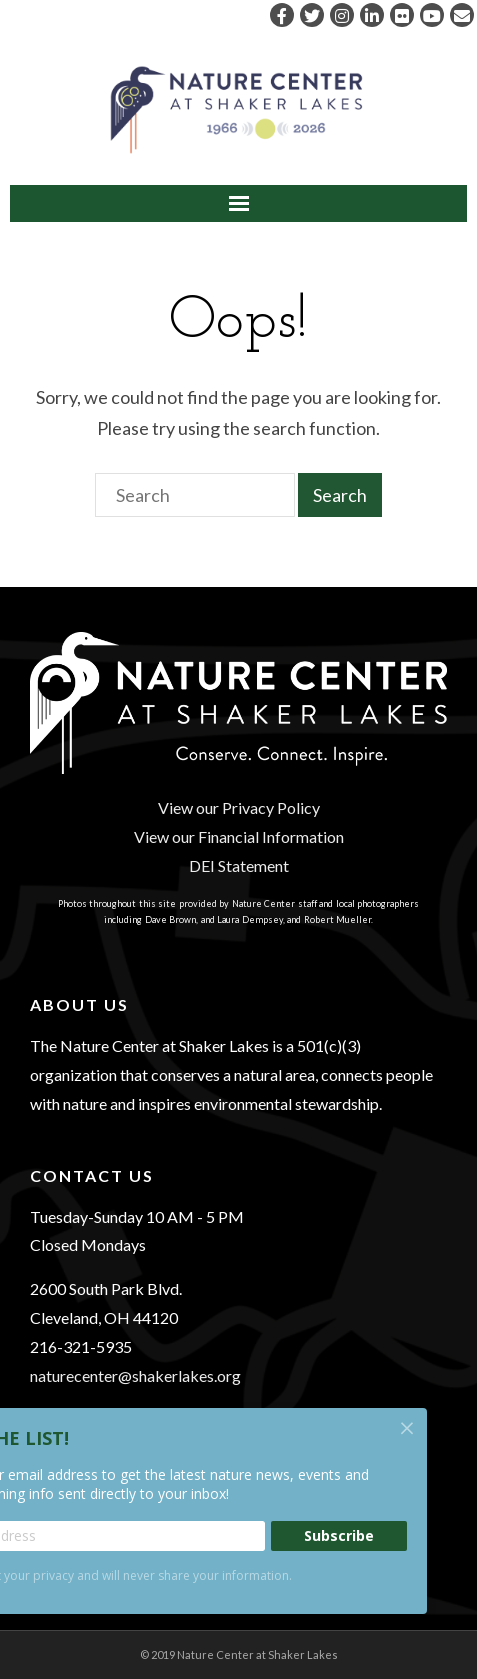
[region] (238, 1108)
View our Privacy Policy (239, 807)
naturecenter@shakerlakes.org (135, 1375)
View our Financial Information (239, 836)
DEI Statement (239, 865)
